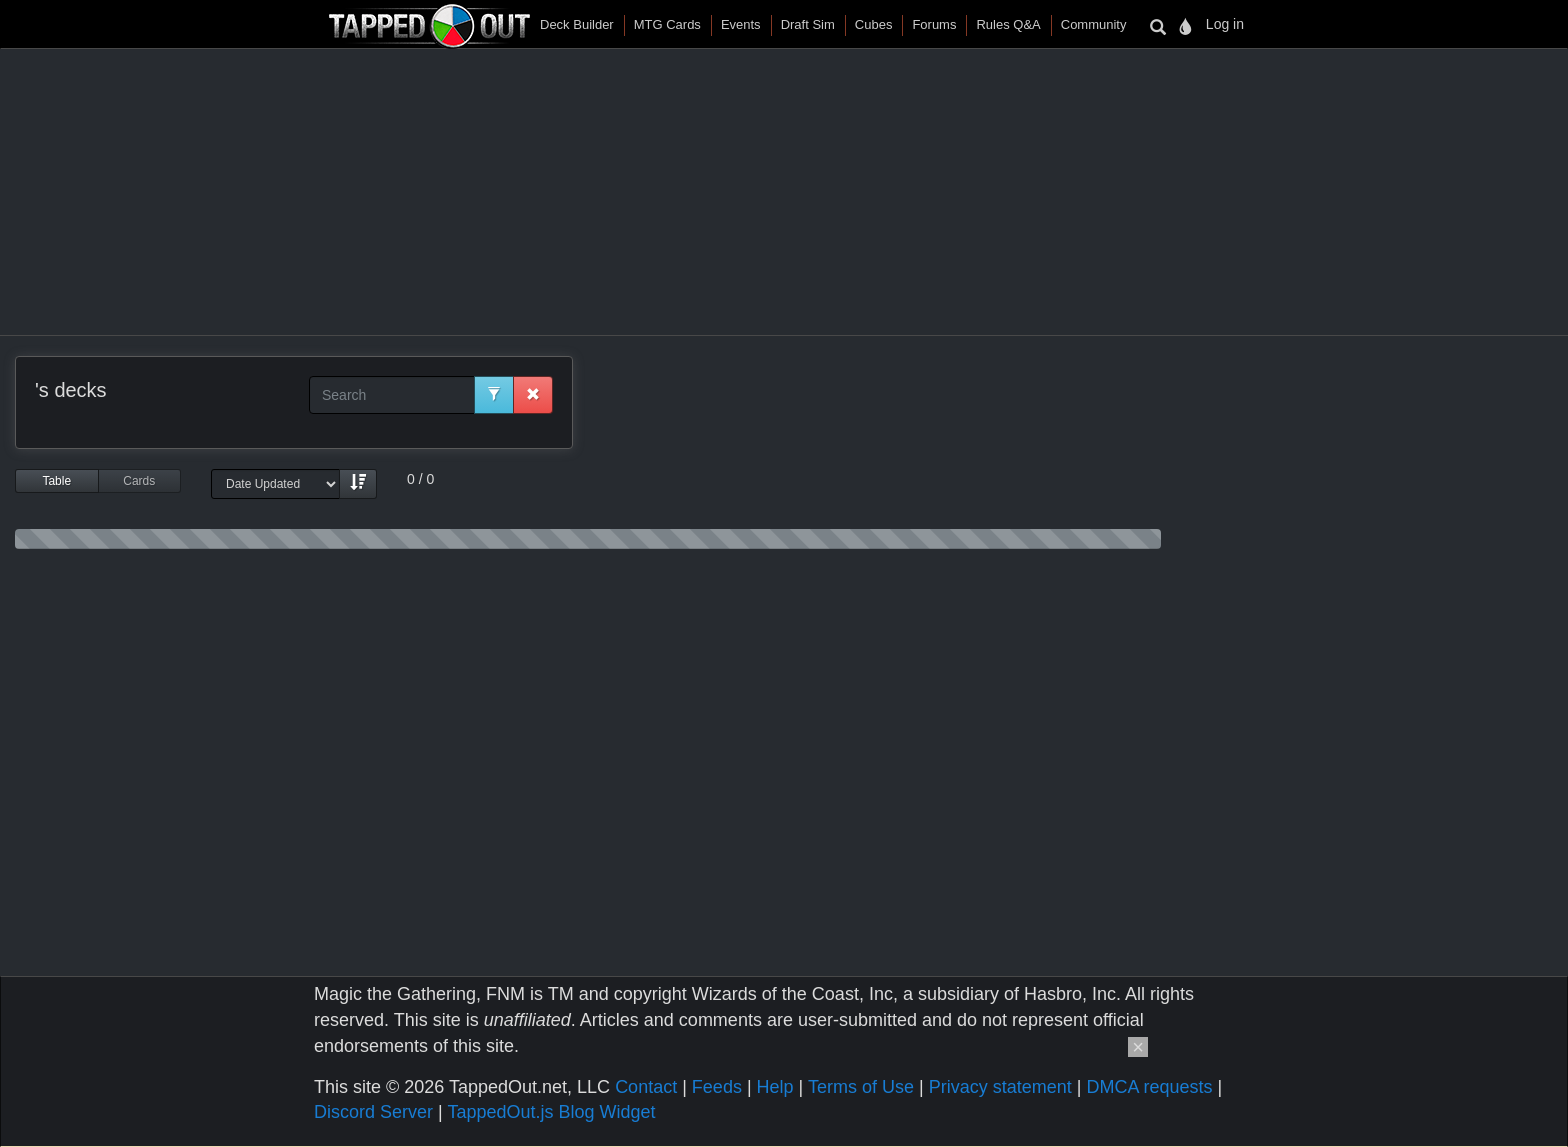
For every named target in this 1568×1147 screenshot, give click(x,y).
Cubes (874, 24)
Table (56, 481)
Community (1094, 24)
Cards (139, 481)
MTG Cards (667, 24)
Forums (934, 24)
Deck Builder (577, 24)
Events (741, 24)
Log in (1225, 24)
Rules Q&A (1008, 24)
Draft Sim (808, 24)
